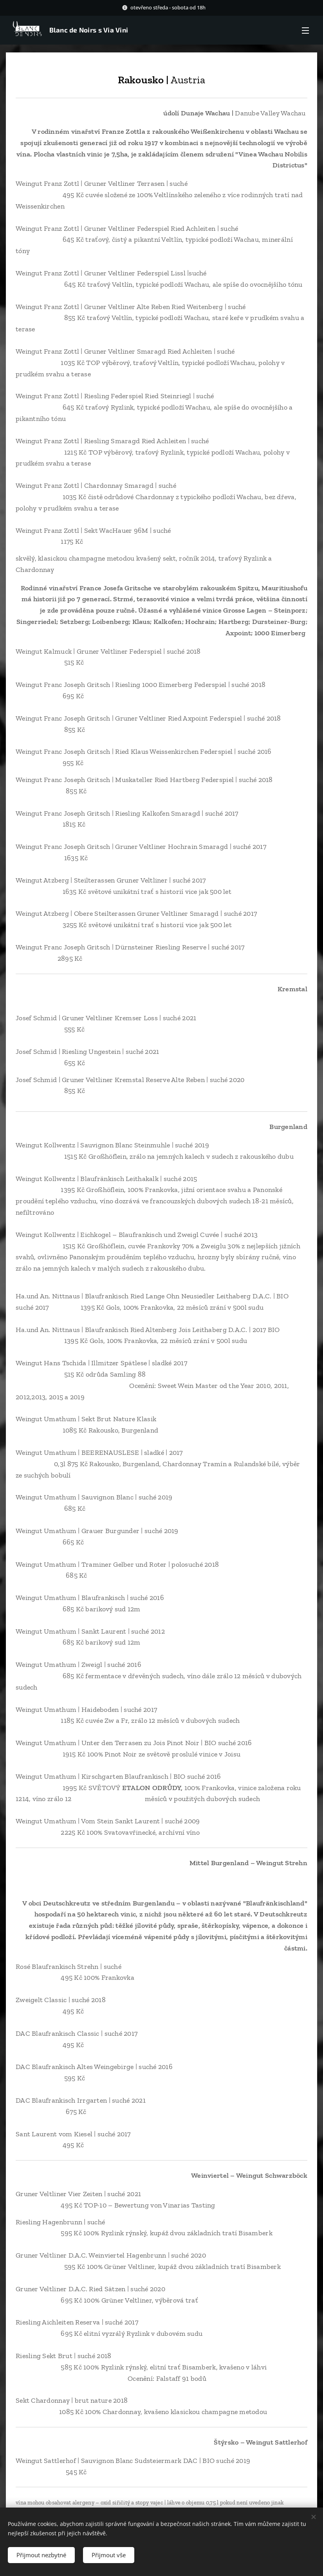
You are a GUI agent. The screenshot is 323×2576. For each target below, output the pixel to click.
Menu (305, 30)
